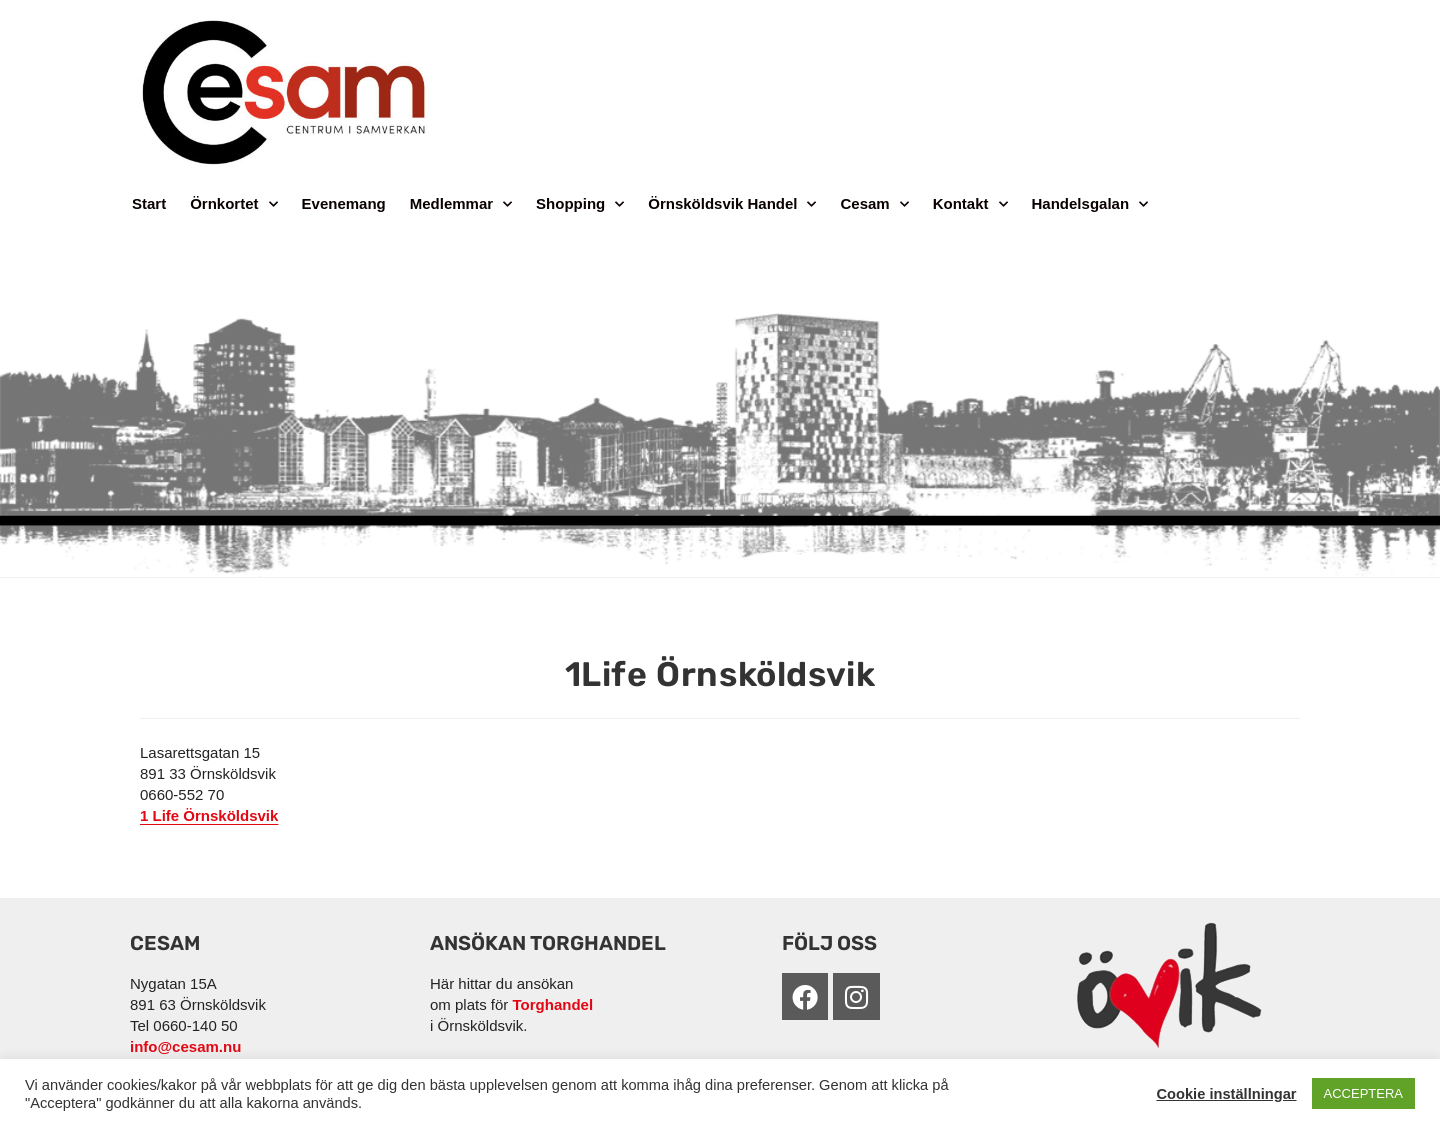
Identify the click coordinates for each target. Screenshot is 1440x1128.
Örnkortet (233, 204)
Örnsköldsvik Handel (732, 204)
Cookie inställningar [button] (1226, 1094)
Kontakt (970, 204)
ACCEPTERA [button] (1363, 1093)
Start (149, 203)
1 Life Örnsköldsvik (209, 815)
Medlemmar (461, 204)
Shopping (580, 204)
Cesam (874, 204)
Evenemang (344, 203)
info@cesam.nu (185, 1046)
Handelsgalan (1090, 204)
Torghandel (553, 1004)
